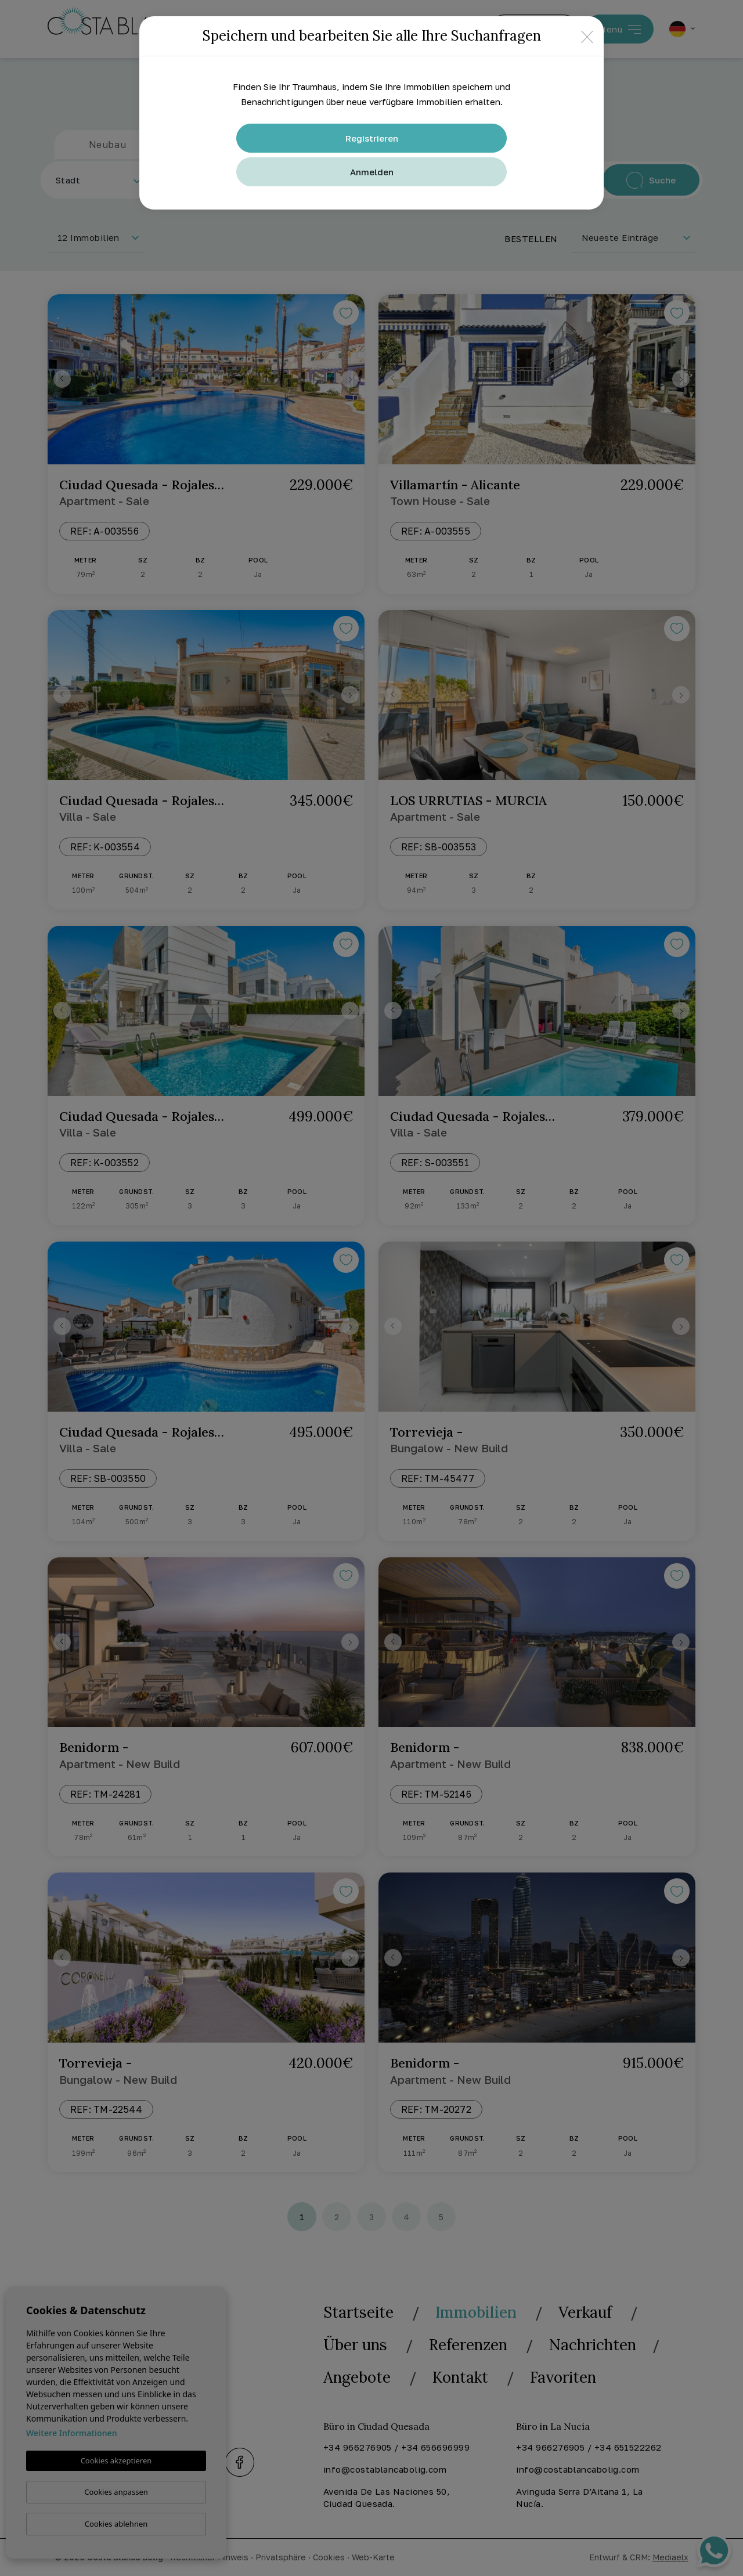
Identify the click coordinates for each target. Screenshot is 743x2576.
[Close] (587, 36)
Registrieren (371, 138)
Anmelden (372, 172)
